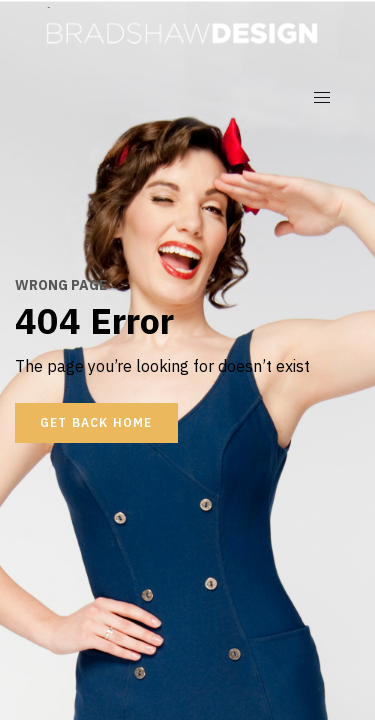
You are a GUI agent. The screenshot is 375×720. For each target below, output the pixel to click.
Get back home (96, 422)
